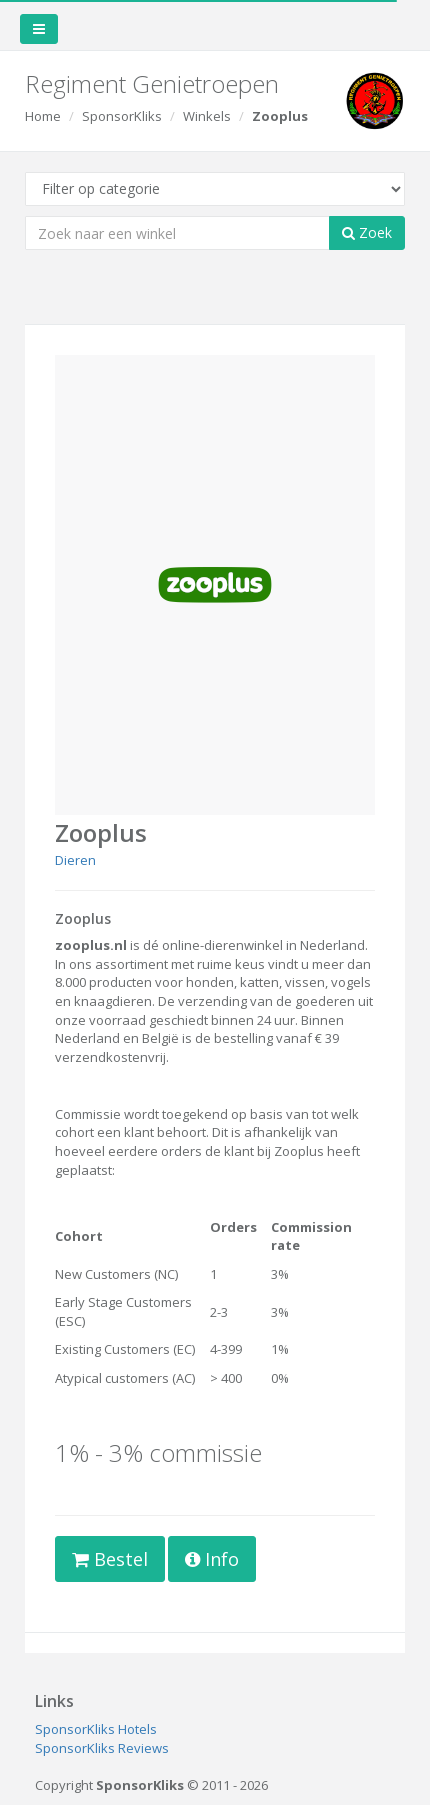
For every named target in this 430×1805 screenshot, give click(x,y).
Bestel (110, 1559)
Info (212, 1559)
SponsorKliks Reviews (102, 1748)
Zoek (367, 232)
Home (43, 116)
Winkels (207, 116)
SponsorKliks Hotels (96, 1729)
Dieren (75, 860)
